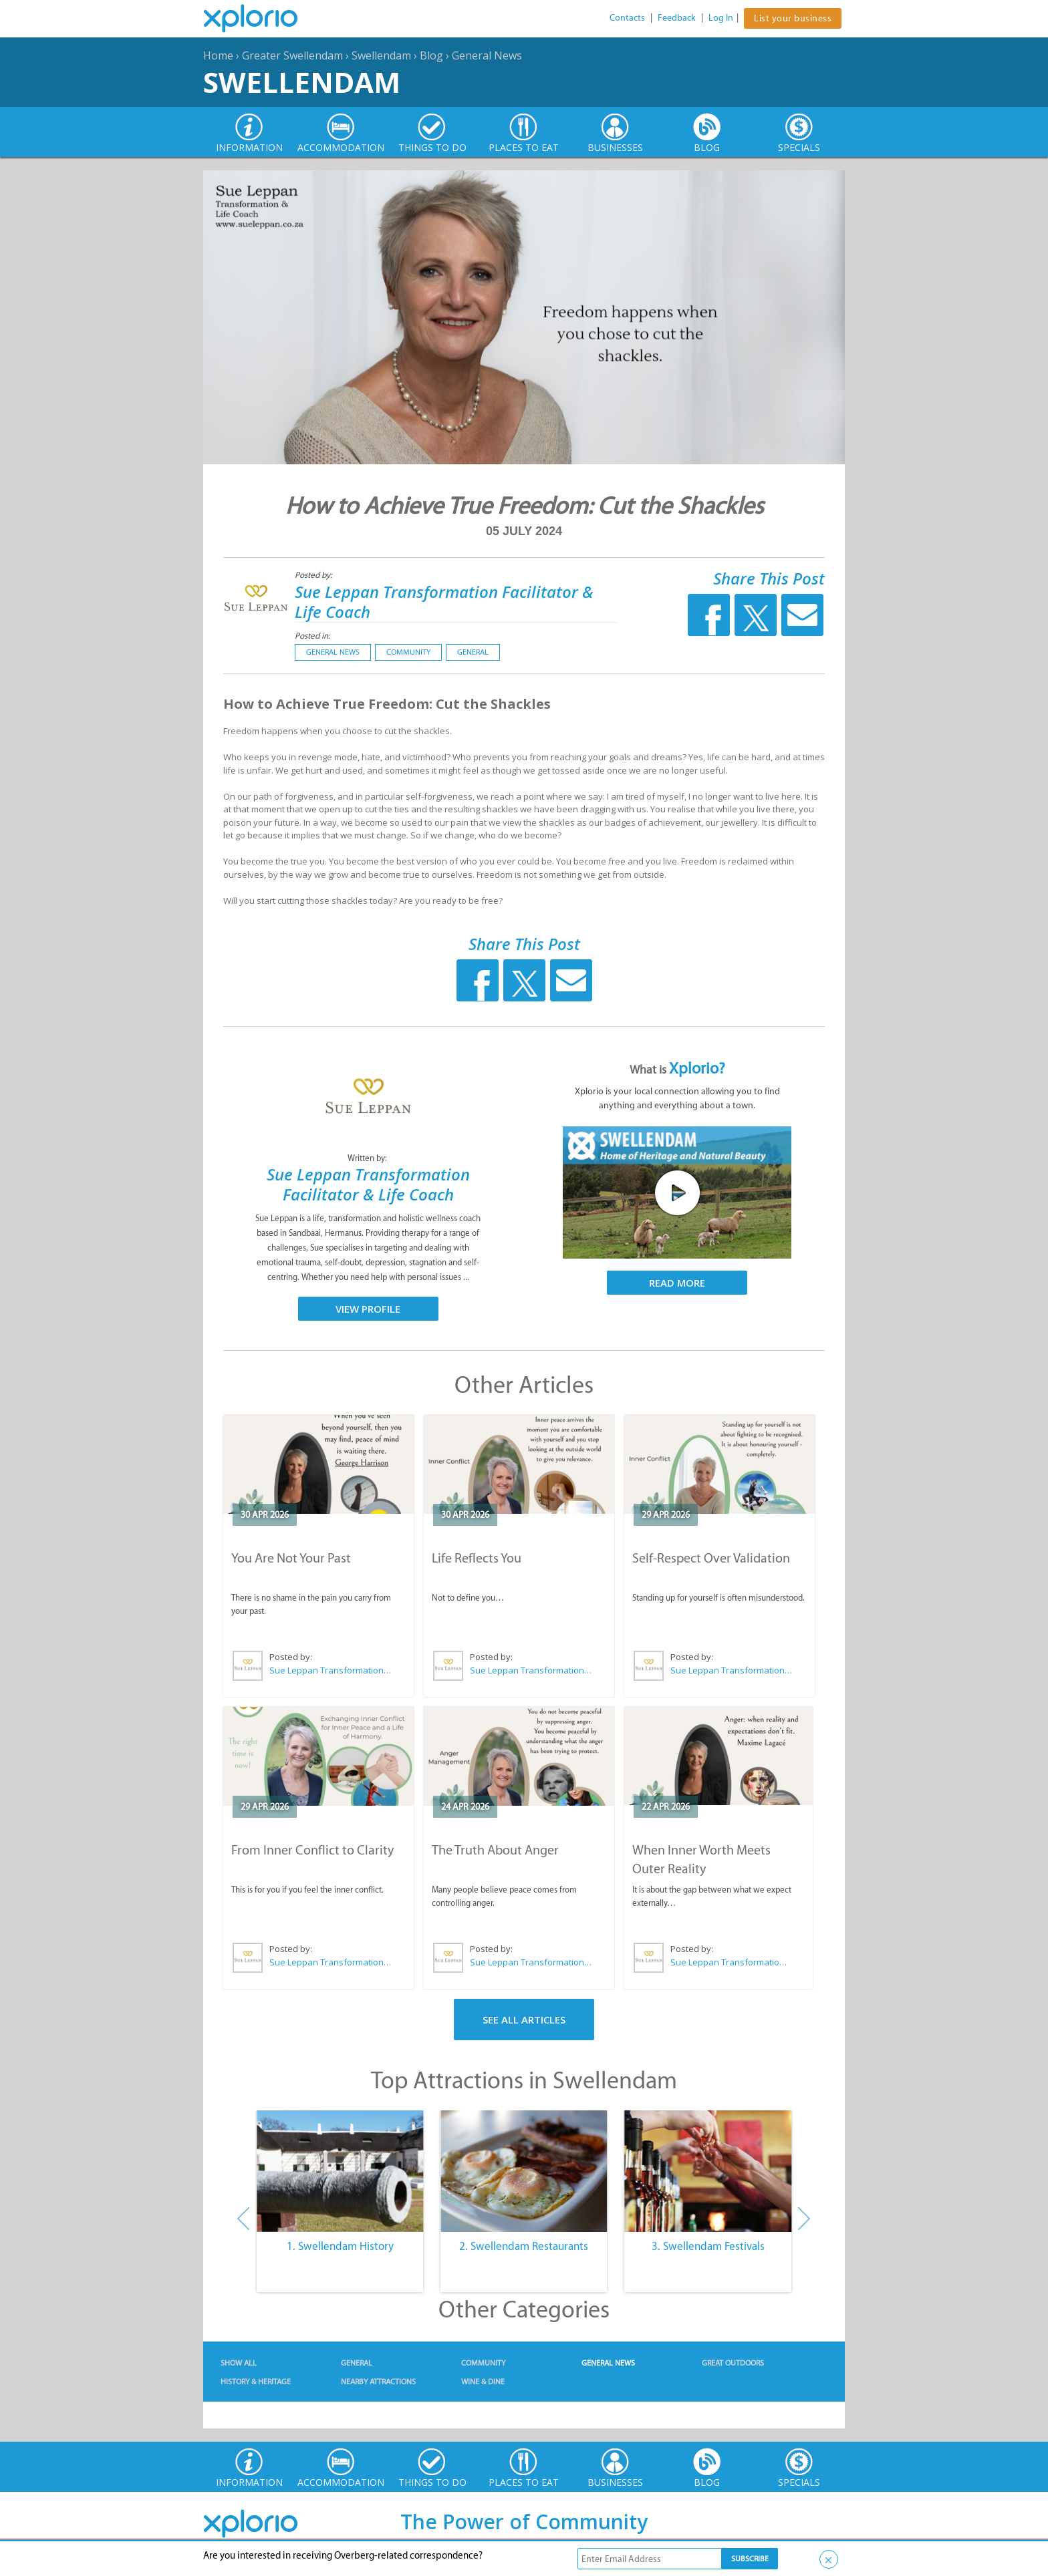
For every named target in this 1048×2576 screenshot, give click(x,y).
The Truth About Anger (495, 1850)
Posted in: (312, 636)
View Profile (368, 1308)
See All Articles (524, 2019)
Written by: (368, 1158)
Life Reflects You (476, 1558)
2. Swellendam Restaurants (523, 2246)
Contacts (627, 17)
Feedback (677, 17)
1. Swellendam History (340, 2246)
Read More (677, 1282)
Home (218, 55)
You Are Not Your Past (291, 1558)
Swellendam (381, 55)
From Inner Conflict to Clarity (312, 1850)
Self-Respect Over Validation (711, 1558)
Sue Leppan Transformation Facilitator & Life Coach (444, 602)
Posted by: (314, 575)
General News (487, 55)
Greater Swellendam (292, 55)
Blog (431, 55)
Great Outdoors (733, 2363)
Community (408, 652)
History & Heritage (256, 2381)
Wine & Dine (483, 2381)
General (473, 652)
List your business (792, 18)
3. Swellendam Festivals (708, 2246)
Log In (720, 17)
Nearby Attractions (378, 2381)
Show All (239, 2363)
